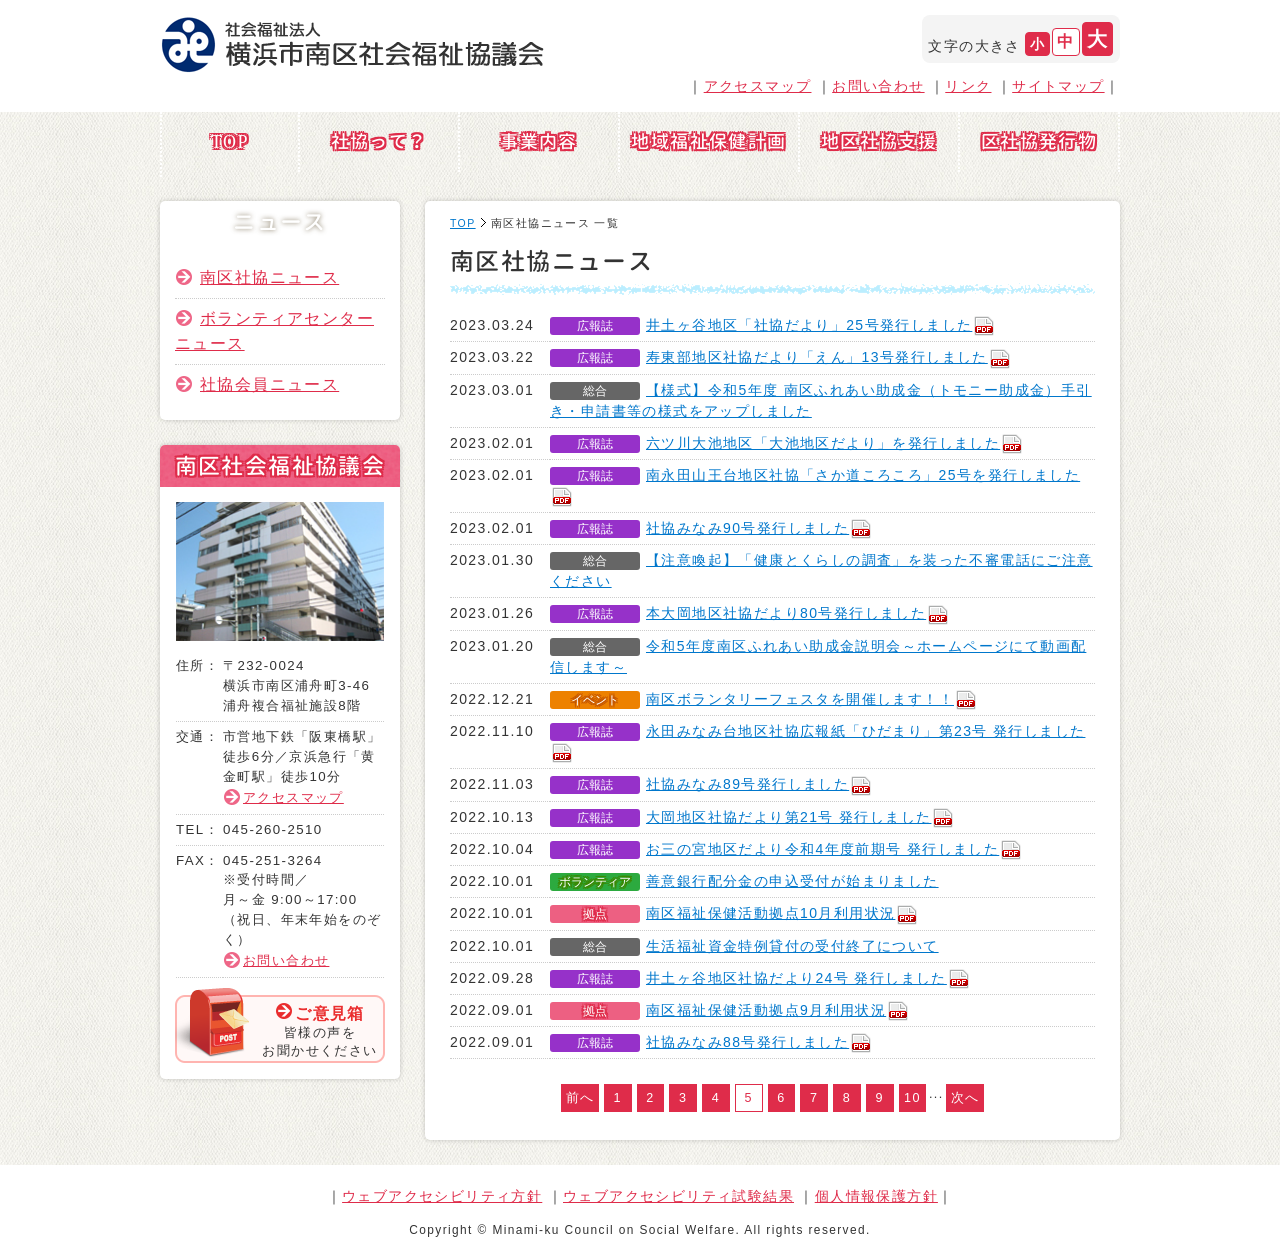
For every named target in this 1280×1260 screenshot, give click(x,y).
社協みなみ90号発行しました (759, 528)
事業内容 (539, 141)
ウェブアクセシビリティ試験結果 (678, 1196)
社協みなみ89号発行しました (759, 784)
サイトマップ (1058, 86)
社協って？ (379, 141)
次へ (965, 1098)
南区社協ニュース (269, 277)
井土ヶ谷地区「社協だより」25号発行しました (821, 325)
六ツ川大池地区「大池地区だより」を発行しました (835, 443)
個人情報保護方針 (876, 1196)
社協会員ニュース (269, 384)
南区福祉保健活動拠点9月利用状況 (778, 1010)
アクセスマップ (758, 86)
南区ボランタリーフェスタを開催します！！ (812, 699)
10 (912, 1098)
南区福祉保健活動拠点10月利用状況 (782, 913)
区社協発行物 (1039, 141)
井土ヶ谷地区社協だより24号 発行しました (808, 978)
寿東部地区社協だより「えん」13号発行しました (829, 357)
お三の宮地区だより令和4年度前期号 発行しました (834, 849)
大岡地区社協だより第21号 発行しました (800, 817)
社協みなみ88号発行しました (759, 1042)
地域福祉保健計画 (708, 141)
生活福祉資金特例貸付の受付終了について (792, 946)
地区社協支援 (879, 141)
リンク (968, 86)
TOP (230, 141)
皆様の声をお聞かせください (319, 1030)
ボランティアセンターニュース (274, 331)
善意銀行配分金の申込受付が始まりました (792, 881)
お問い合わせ (878, 86)
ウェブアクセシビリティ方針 (442, 1196)
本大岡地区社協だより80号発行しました (798, 613)
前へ (580, 1098)
